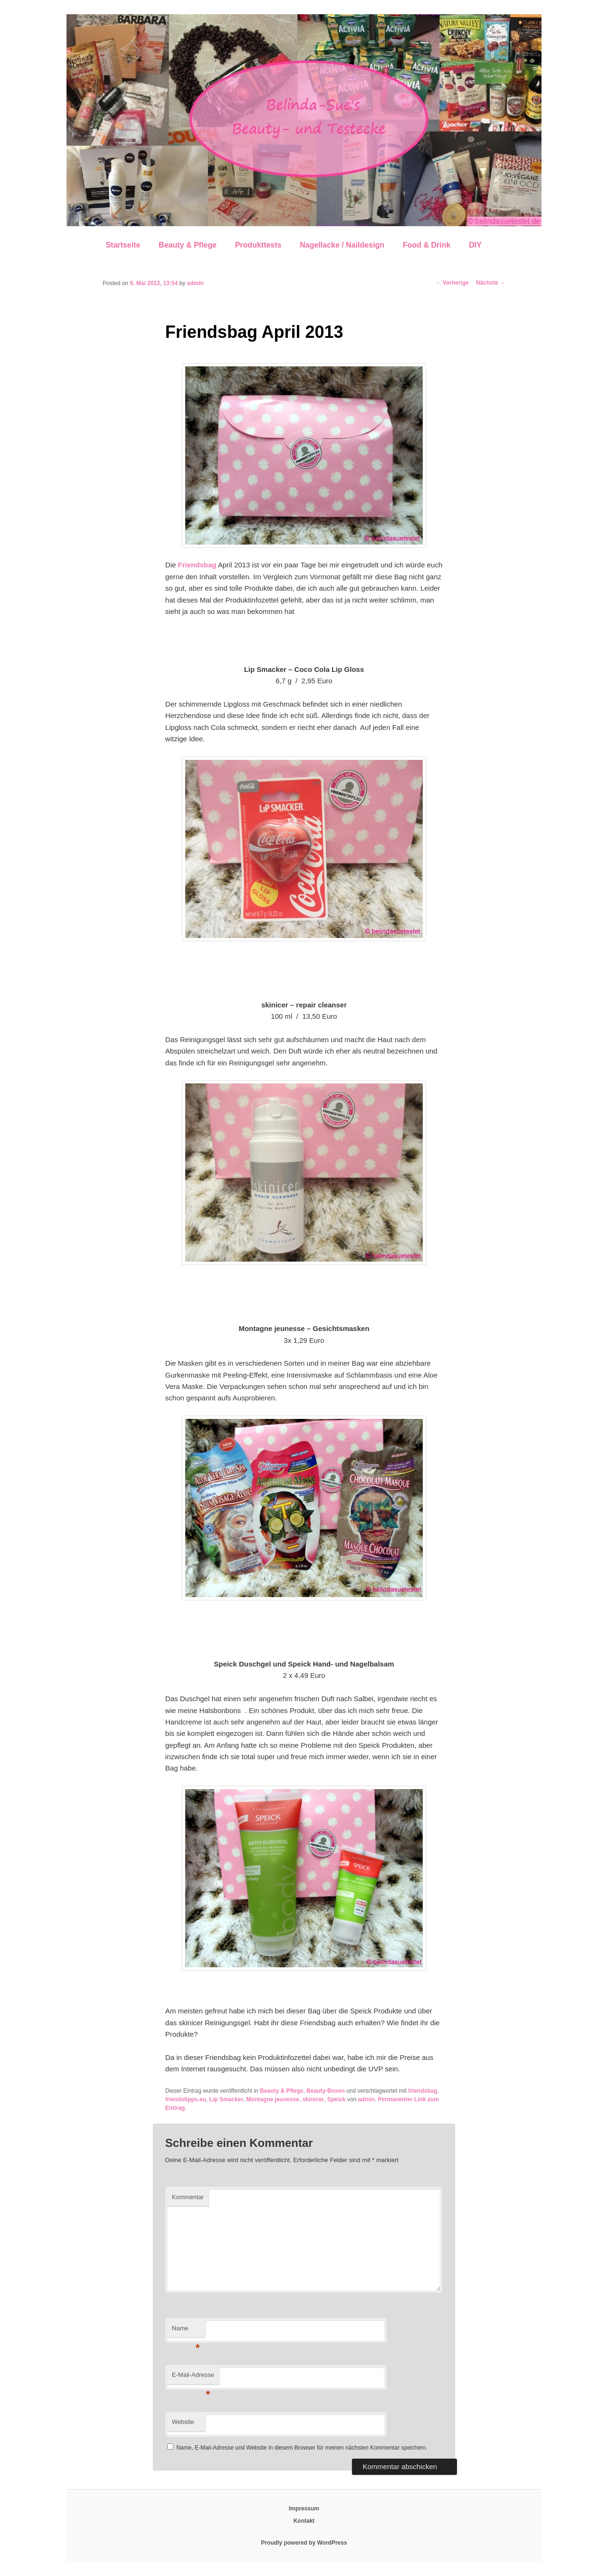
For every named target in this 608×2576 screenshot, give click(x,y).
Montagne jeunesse (273, 2099)
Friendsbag (197, 565)
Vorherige (452, 282)
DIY (475, 245)
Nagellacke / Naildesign (342, 245)
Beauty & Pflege (188, 245)
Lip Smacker (226, 2099)
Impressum (304, 2508)
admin (195, 283)
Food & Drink (426, 245)
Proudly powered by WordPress (304, 2542)
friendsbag (422, 2091)
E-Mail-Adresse (193, 2377)
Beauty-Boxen (325, 2091)
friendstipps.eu (185, 2099)
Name (186, 2331)
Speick (336, 2099)
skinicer (313, 2099)
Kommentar (188, 2197)
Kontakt (304, 2521)
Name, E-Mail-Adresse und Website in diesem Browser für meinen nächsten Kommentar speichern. (302, 2447)
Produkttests (258, 245)
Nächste (490, 282)
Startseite (122, 245)
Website (183, 2421)
